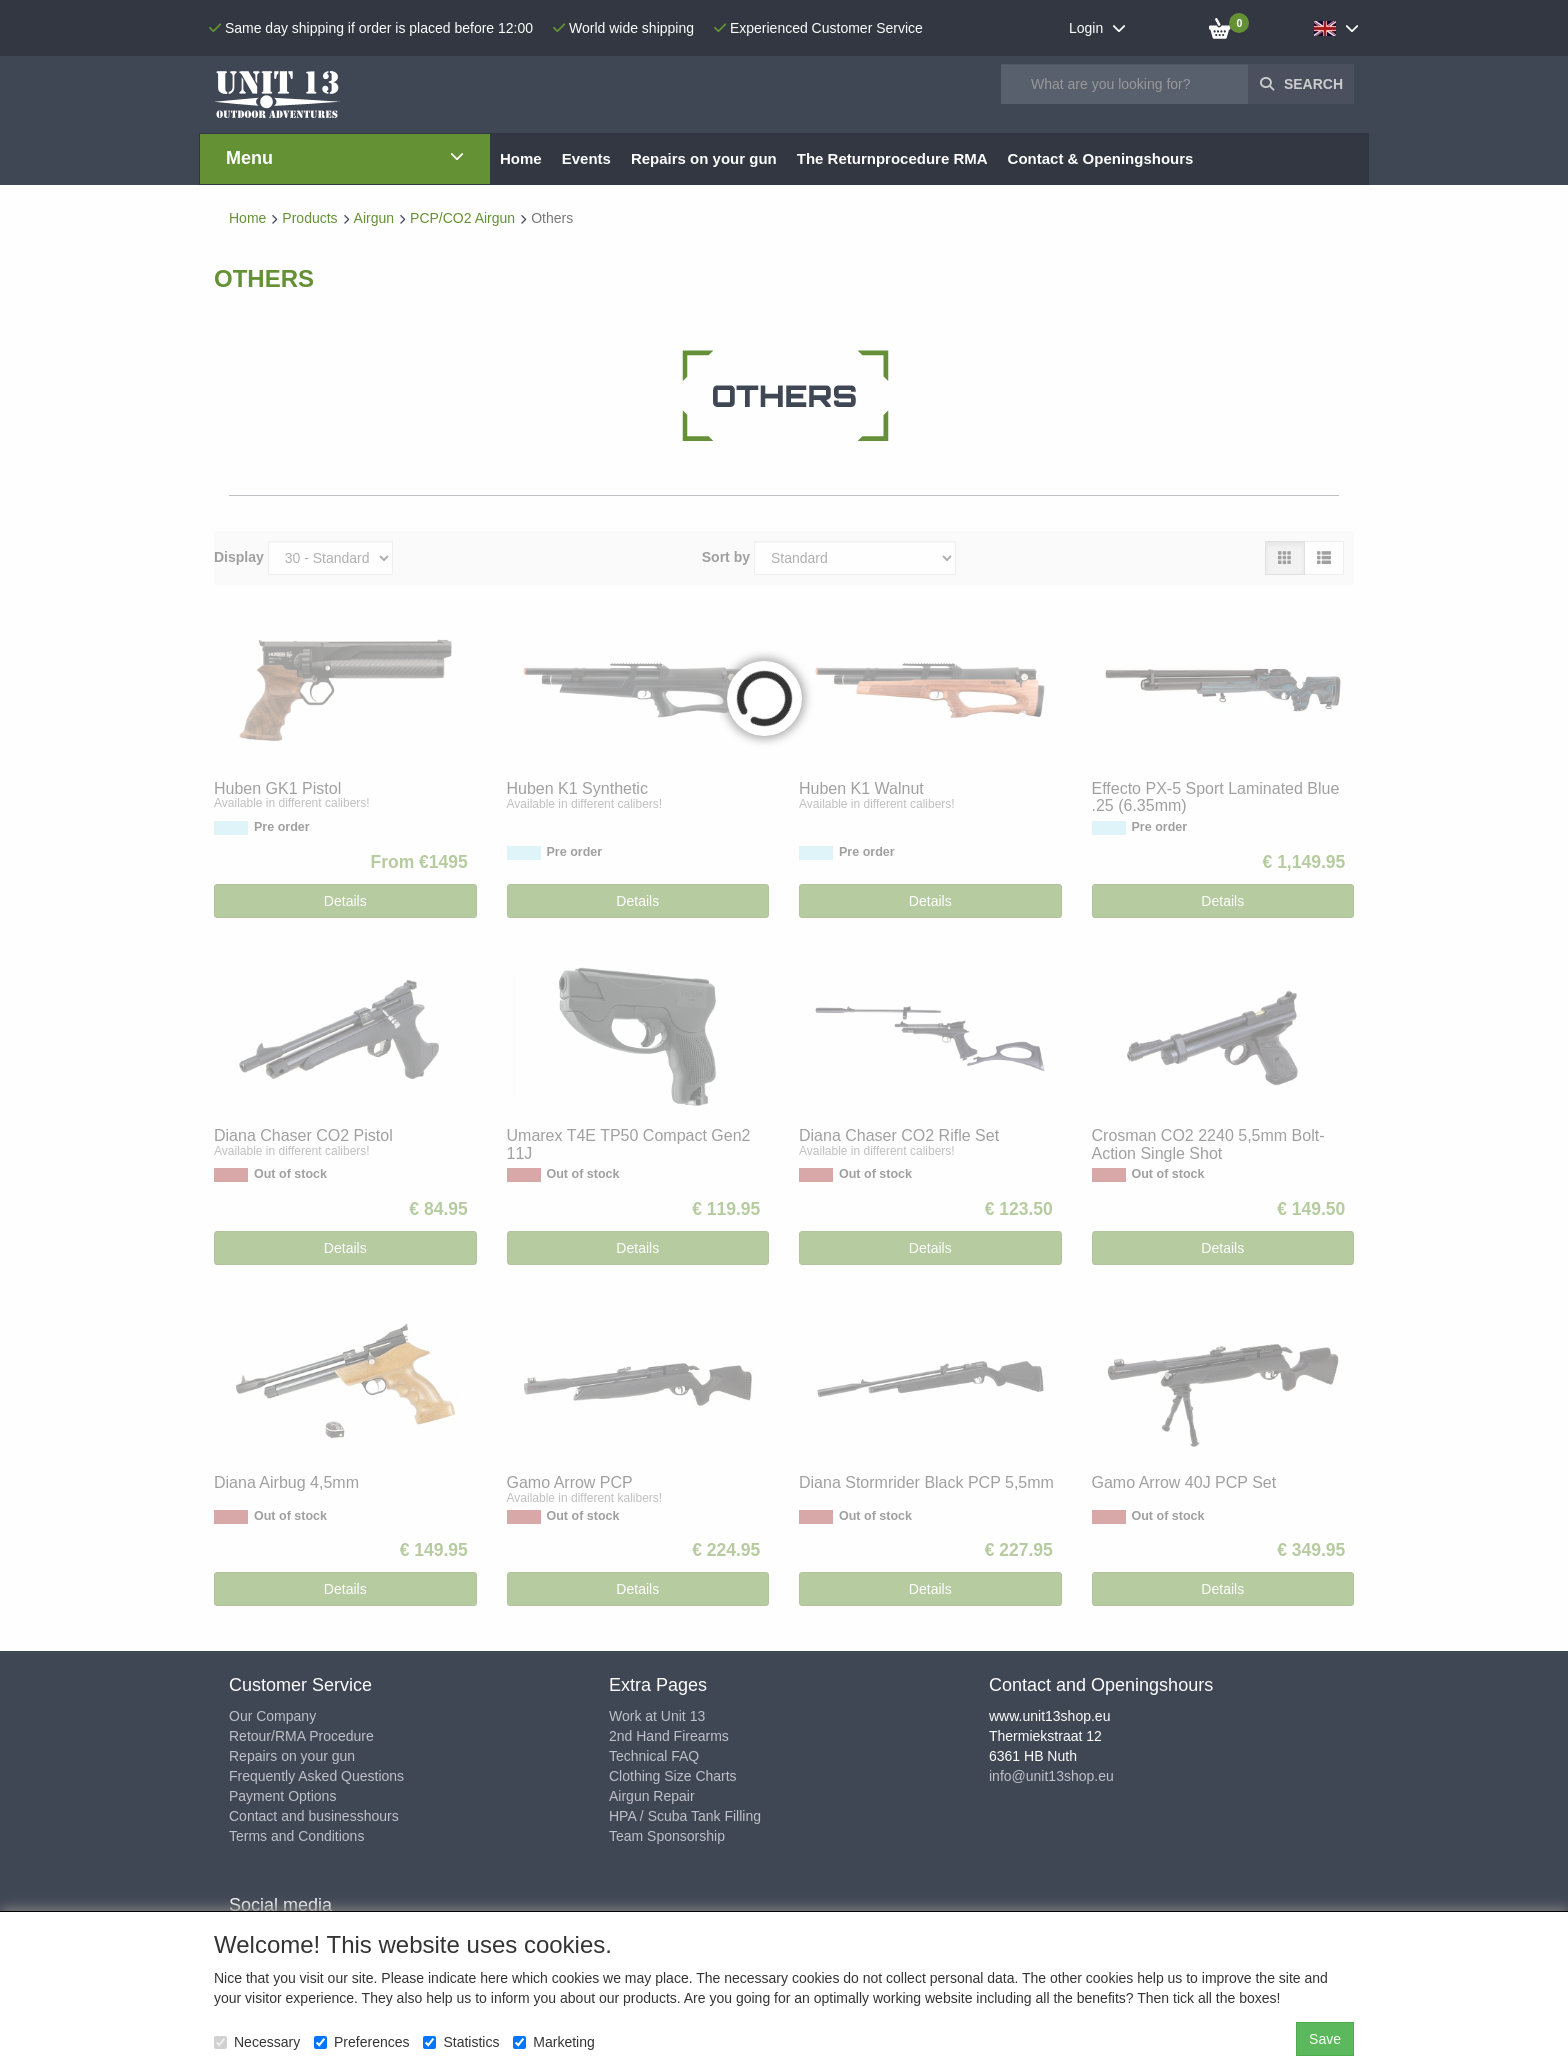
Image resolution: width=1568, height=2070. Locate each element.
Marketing (553, 2042)
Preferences (361, 2042)
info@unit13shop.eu (1051, 1776)
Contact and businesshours (314, 1816)
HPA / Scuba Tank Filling (685, 1816)
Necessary (257, 2042)
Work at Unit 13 (657, 1716)
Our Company (272, 1716)
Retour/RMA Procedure (301, 1736)
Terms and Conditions (296, 1836)
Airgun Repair (652, 1796)
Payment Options (282, 1796)
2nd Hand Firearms (669, 1736)
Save (1325, 2039)
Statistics (461, 2042)
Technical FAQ (654, 1756)
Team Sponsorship (667, 1836)
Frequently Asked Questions (316, 1776)
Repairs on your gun (292, 1756)
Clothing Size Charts (673, 1776)
